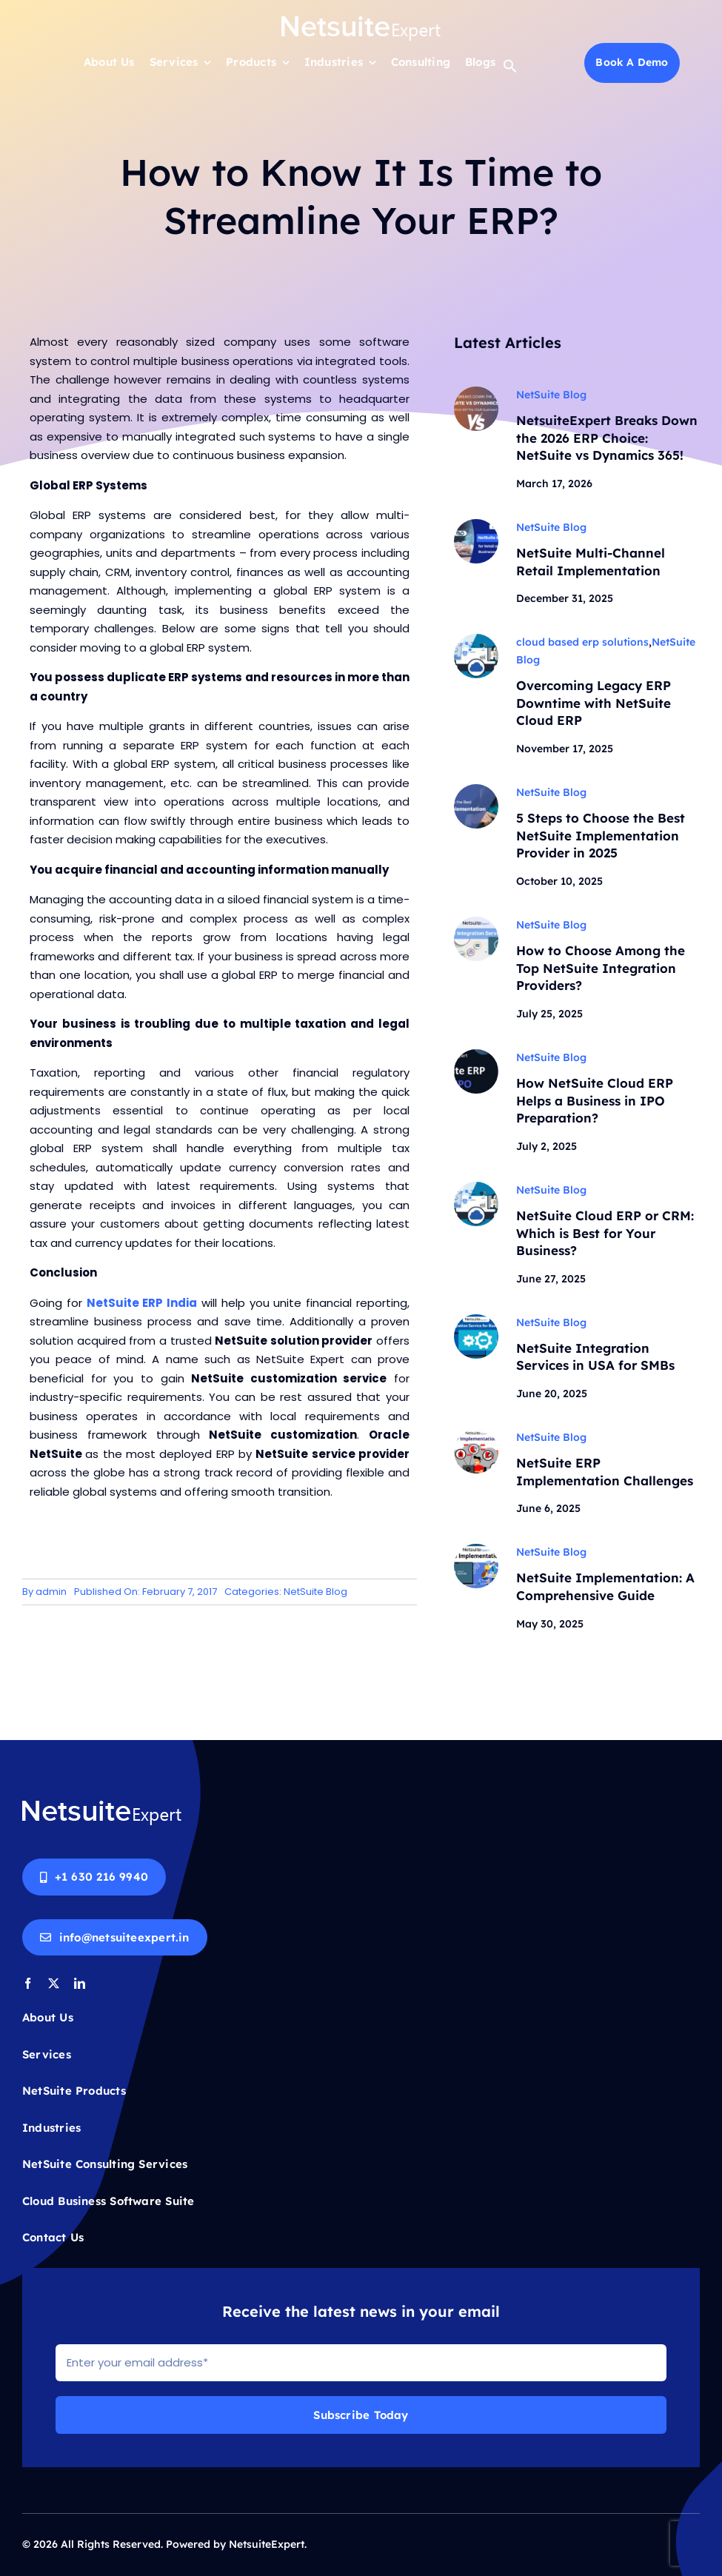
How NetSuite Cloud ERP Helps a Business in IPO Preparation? (594, 1100)
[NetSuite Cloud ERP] (476, 640)
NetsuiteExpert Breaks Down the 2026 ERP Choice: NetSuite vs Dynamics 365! (607, 438)
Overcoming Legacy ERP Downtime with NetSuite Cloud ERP (593, 703)
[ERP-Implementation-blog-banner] (476, 1435)
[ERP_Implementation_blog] (476, 1320)
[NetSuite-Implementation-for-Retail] (476, 524)
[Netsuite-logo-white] (361, 20)
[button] (510, 69)
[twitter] (53, 1983)
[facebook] (27, 1983)
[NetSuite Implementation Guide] (476, 1550)
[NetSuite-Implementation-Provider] (476, 789)
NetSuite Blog (315, 1592)
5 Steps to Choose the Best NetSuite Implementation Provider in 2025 (600, 835)
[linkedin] (79, 1983)
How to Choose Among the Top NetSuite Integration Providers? (600, 968)
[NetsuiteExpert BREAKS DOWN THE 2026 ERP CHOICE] (476, 392)
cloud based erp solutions (582, 642)
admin (51, 1592)
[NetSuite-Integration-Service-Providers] (476, 922)
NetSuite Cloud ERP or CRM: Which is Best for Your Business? (605, 1233)
